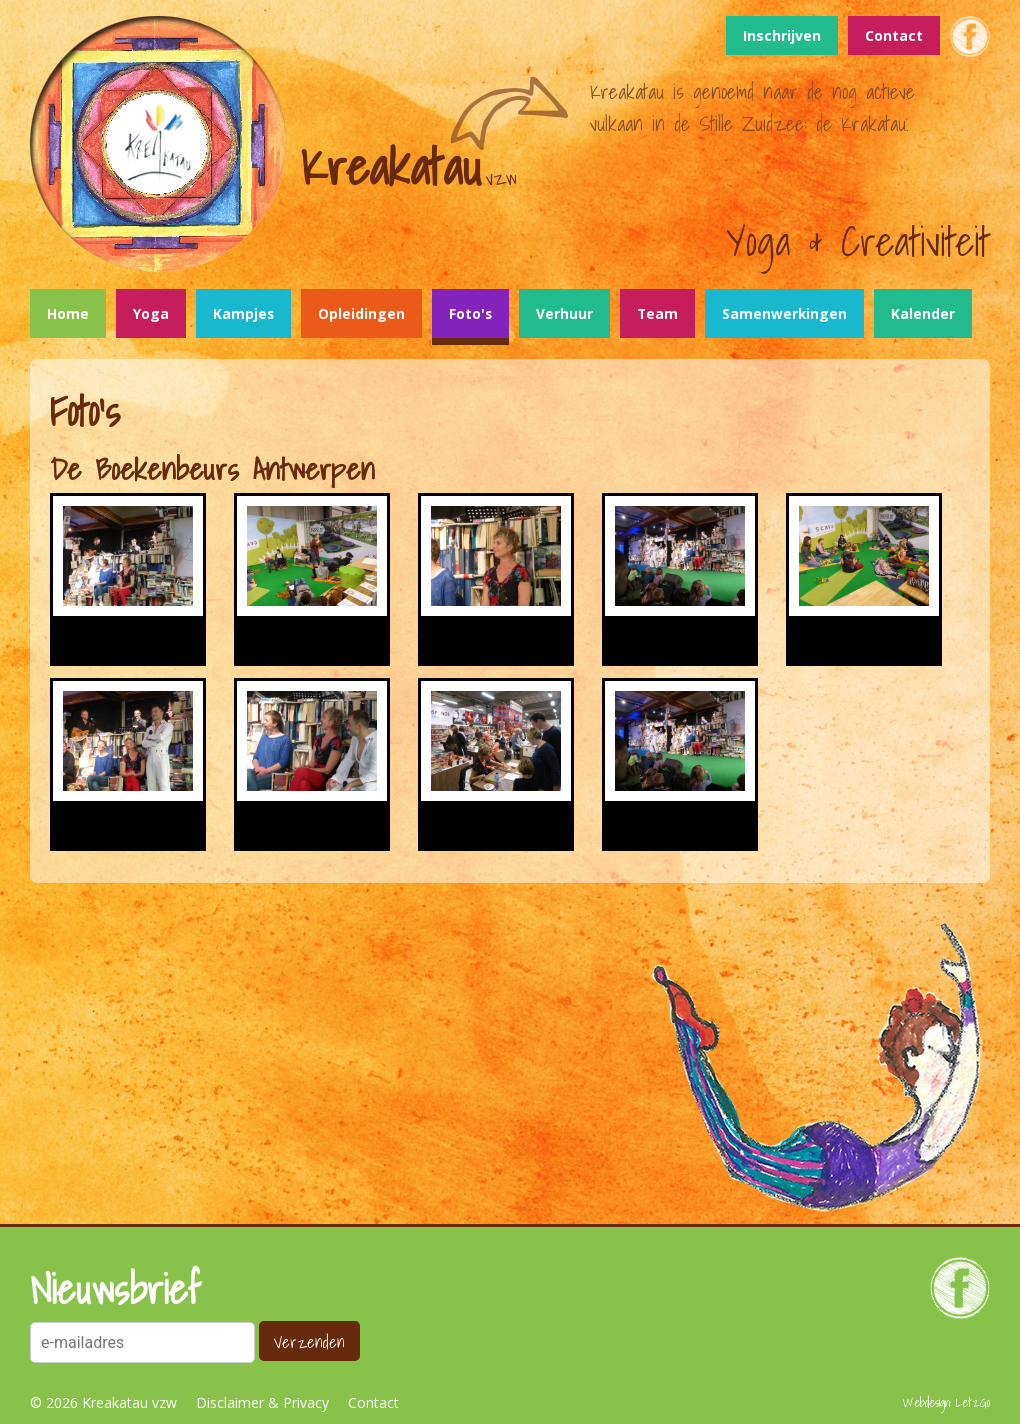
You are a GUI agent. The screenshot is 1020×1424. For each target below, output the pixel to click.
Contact (894, 35)
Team (657, 313)
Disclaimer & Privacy (262, 1402)
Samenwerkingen (784, 313)
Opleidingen (361, 313)
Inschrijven (782, 35)
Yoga (151, 313)
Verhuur (564, 313)
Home (68, 313)
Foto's (470, 313)
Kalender (923, 313)
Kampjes (243, 313)
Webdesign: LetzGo (946, 1402)
